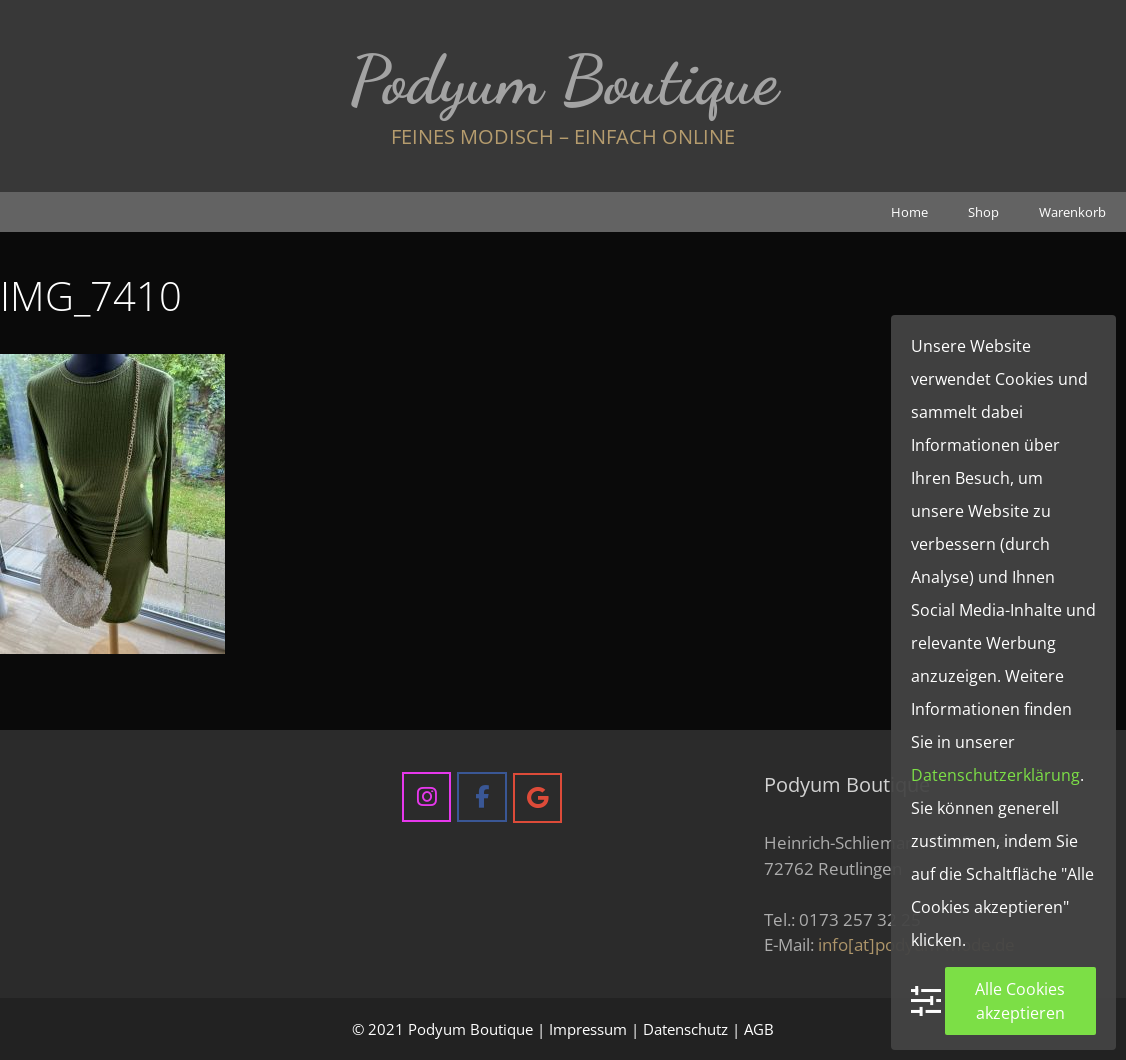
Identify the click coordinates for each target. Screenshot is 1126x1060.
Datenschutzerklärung (995, 775)
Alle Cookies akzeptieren (1020, 1001)
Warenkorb (1072, 212)
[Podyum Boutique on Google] (537, 797)
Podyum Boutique (563, 80)
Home (909, 212)
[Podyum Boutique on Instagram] (426, 796)
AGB (759, 1029)
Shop (983, 212)
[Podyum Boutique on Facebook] (481, 796)
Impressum (588, 1029)
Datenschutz (685, 1029)
